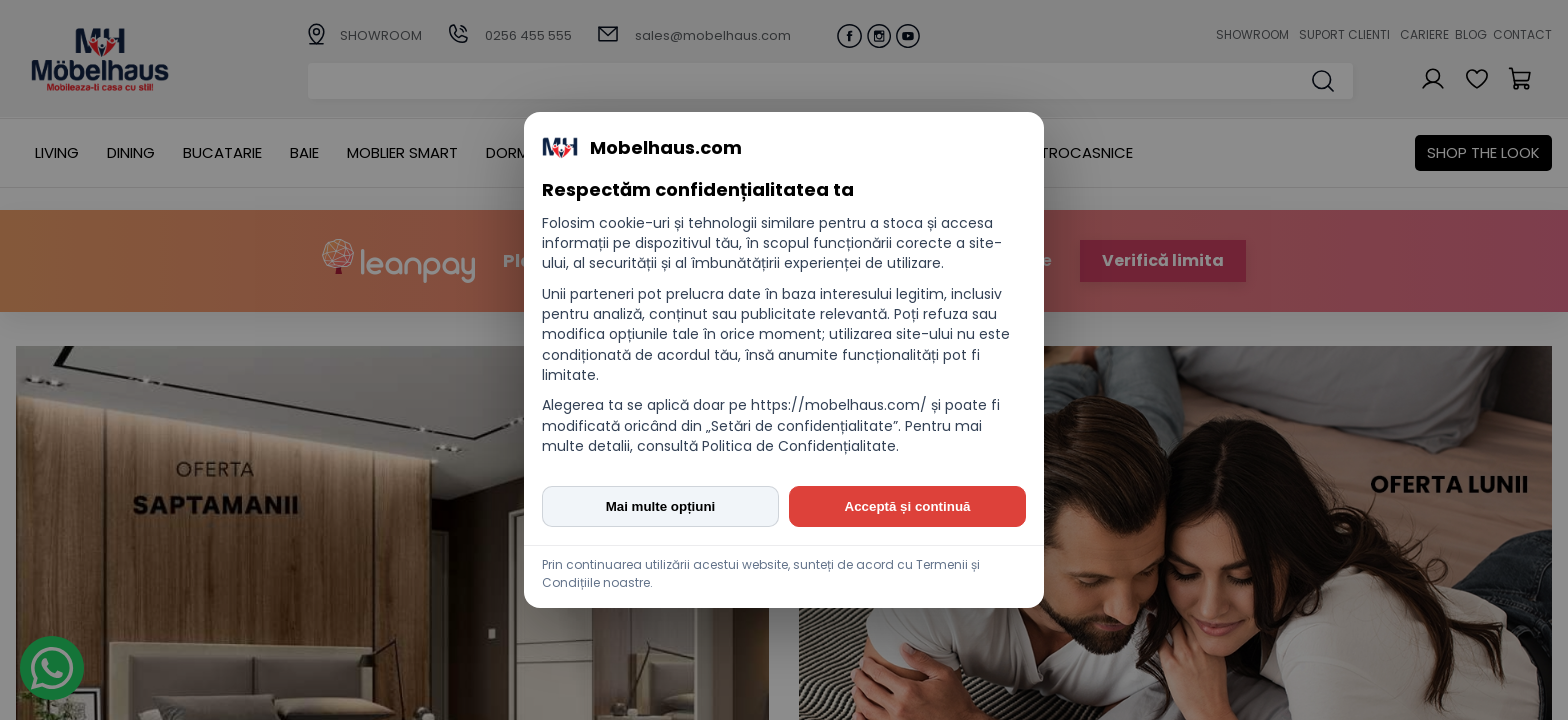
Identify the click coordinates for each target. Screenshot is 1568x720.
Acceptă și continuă (908, 506)
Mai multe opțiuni (661, 506)
